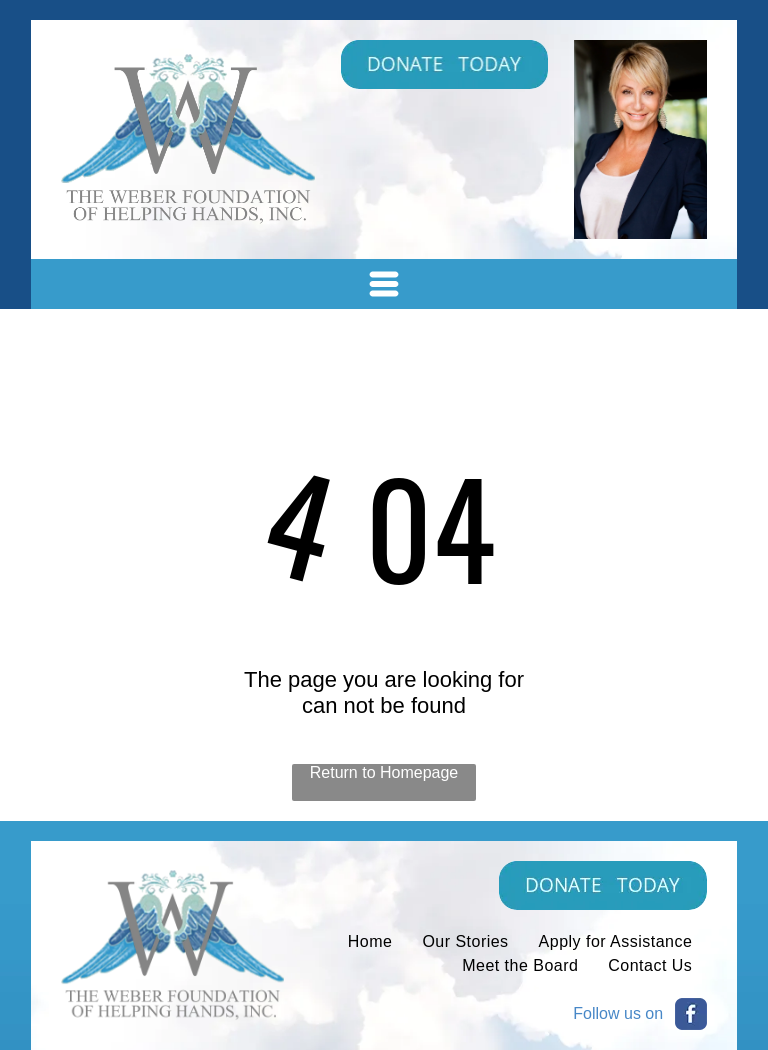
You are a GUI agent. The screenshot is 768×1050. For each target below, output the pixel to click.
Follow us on (618, 1013)
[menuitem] (370, 942)
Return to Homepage (384, 772)
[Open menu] (384, 284)
